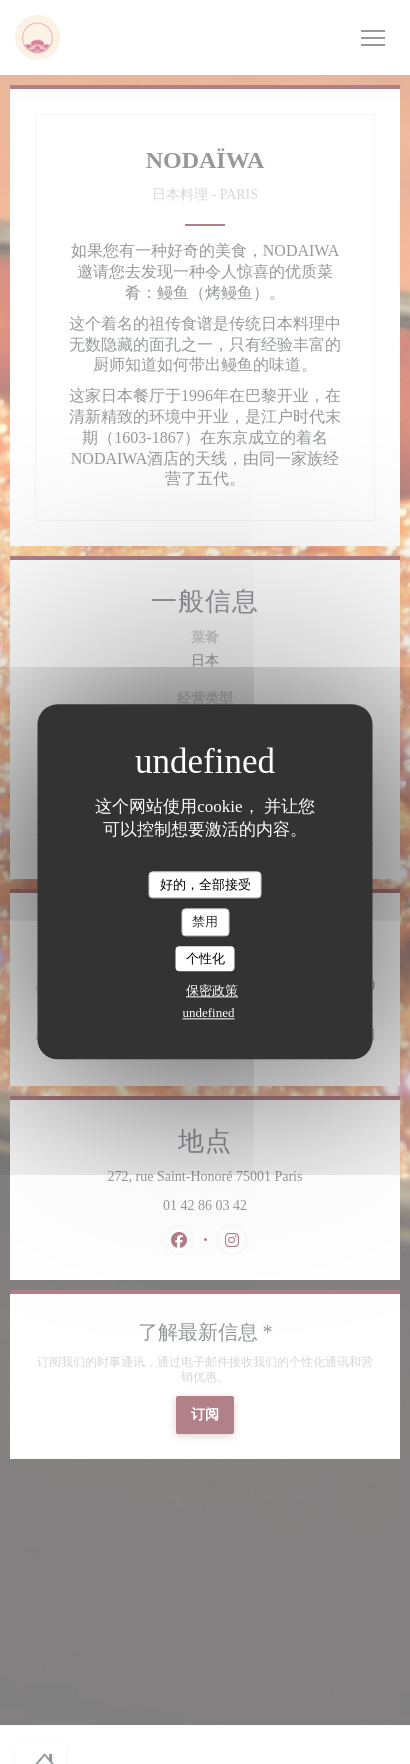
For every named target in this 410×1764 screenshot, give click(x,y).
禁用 (205, 921)
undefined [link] (209, 1013)
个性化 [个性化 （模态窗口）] (205, 958)
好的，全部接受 (205, 884)
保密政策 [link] (212, 991)
